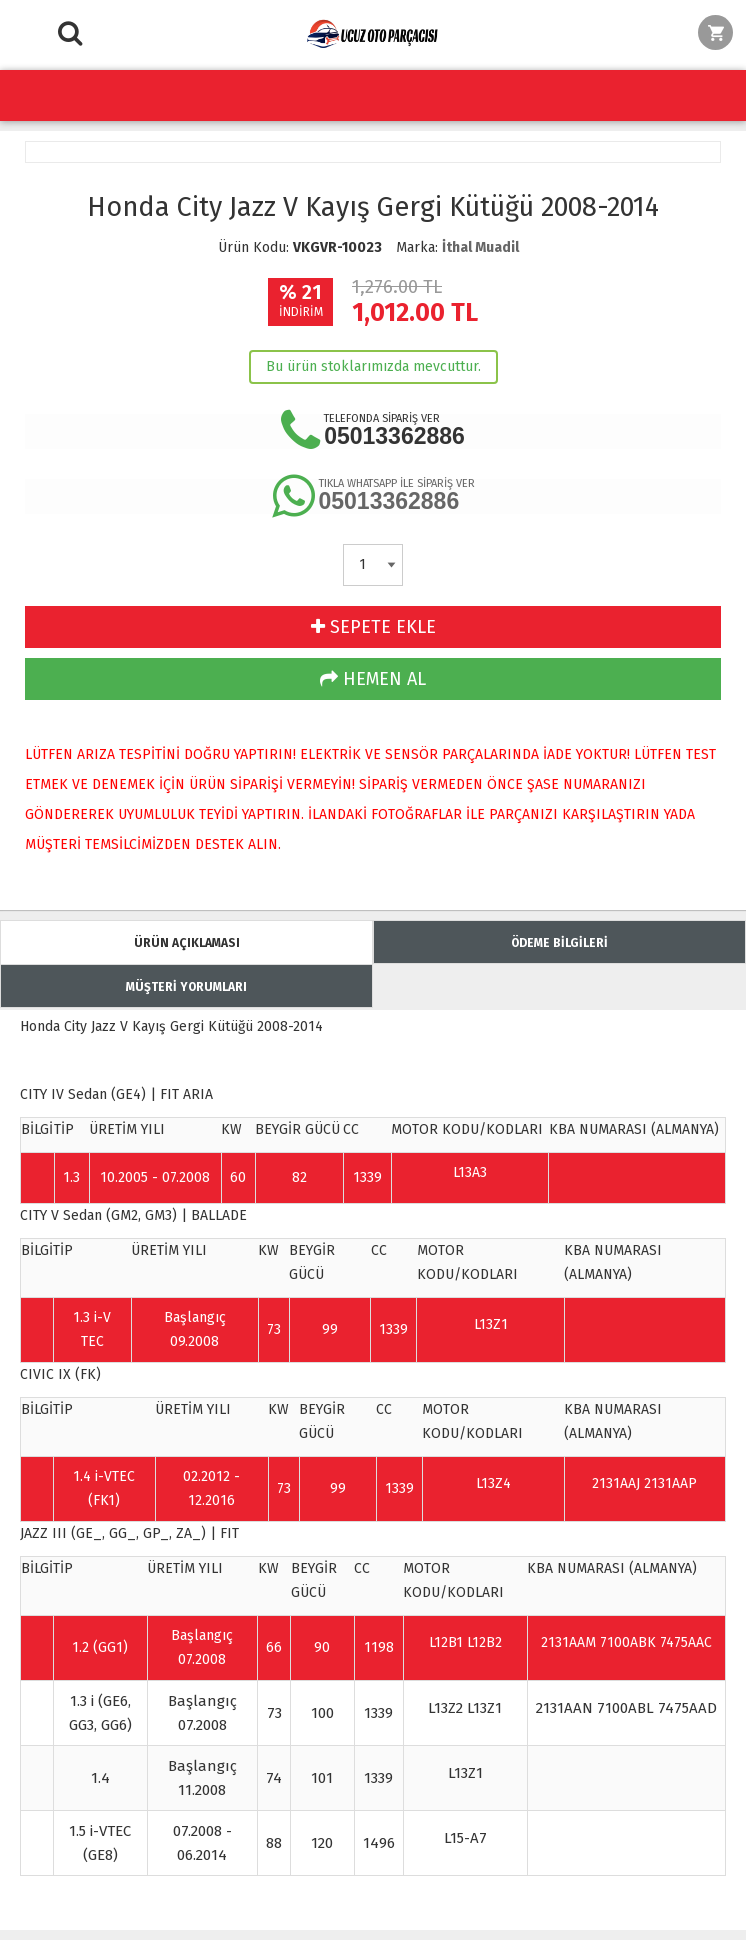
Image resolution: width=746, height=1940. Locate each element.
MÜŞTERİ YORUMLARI (186, 987)
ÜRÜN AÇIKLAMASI (187, 943)
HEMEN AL (373, 679)
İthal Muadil (480, 247)
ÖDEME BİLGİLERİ (559, 943)
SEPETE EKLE (373, 627)
